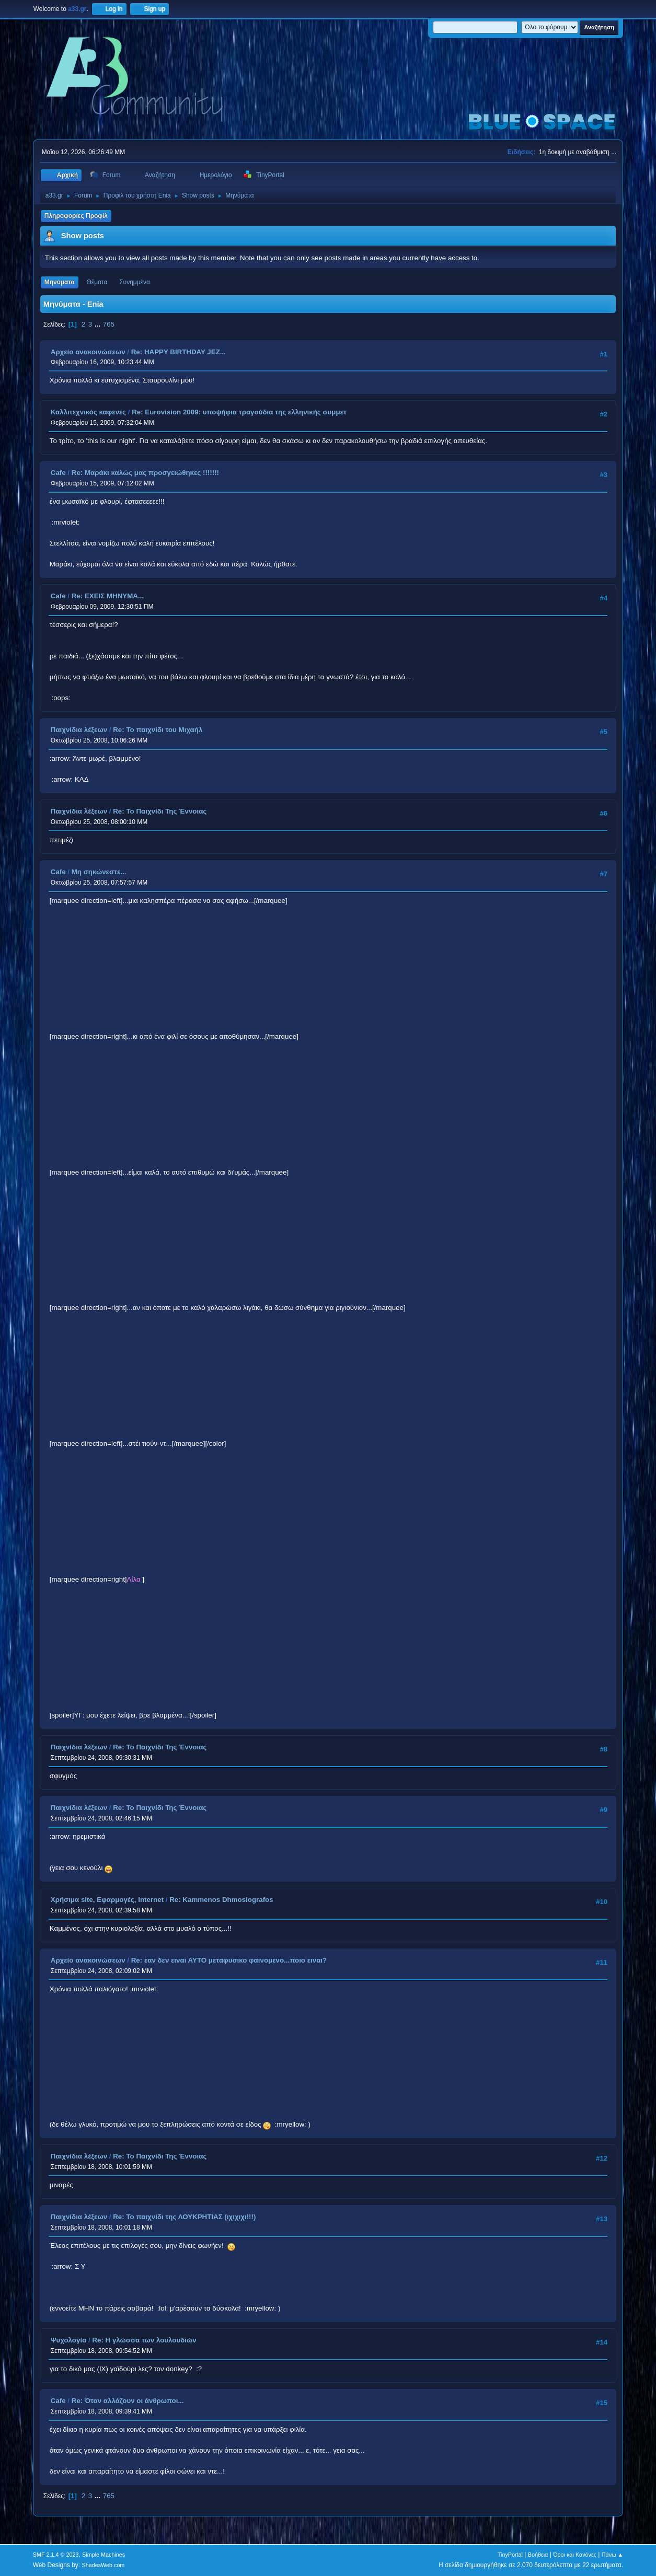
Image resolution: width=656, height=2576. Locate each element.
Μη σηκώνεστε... (99, 872)
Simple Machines (103, 2554)
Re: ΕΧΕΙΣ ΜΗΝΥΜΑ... (108, 596)
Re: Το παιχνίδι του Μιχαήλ (157, 730)
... (98, 324)
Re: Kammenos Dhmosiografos (221, 1900)
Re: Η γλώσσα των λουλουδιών (144, 2340)
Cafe (58, 473)
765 (108, 324)
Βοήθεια (538, 2554)
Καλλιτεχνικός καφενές (88, 412)
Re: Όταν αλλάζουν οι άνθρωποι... (128, 2401)
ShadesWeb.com (103, 2565)
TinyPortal (510, 2554)
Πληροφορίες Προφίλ (76, 215)
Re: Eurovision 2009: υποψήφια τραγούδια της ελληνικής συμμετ (239, 412)
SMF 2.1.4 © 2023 (56, 2554)
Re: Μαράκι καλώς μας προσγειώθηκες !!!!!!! (145, 473)
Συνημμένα (134, 282)
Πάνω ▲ (613, 2554)
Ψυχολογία (69, 2340)
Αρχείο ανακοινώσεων (88, 352)
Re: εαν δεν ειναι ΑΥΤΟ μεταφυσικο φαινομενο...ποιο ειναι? (229, 1960)
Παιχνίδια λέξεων (79, 730)
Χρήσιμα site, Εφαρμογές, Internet (107, 1900)
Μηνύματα (59, 282)
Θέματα (96, 282)
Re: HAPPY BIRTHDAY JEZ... (178, 352)
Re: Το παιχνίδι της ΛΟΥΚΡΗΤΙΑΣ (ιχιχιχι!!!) (184, 2217)
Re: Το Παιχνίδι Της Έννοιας (159, 811)
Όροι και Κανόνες (574, 2554)
